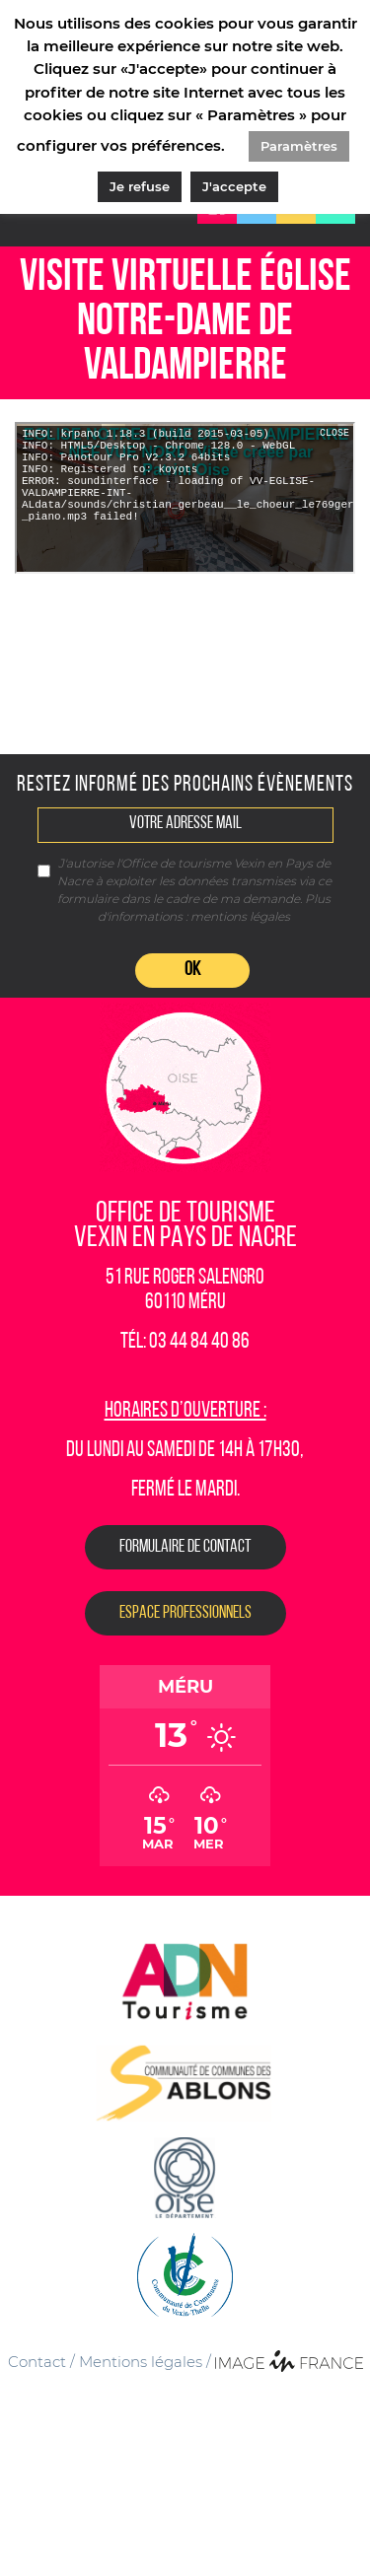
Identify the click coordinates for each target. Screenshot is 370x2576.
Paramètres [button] (298, 146)
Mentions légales (140, 2361)
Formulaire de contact (185, 1547)
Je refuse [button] (140, 186)
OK (192, 970)
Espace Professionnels (185, 1613)
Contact (37, 2361)
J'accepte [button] (234, 186)
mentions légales (240, 916)
